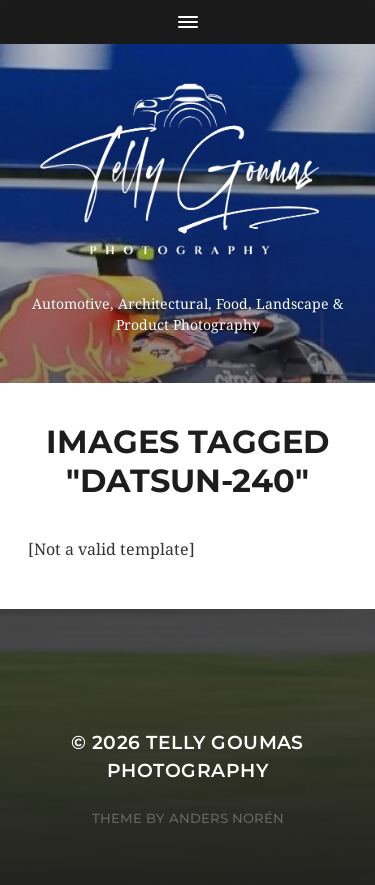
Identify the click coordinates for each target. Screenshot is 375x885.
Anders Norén (226, 818)
